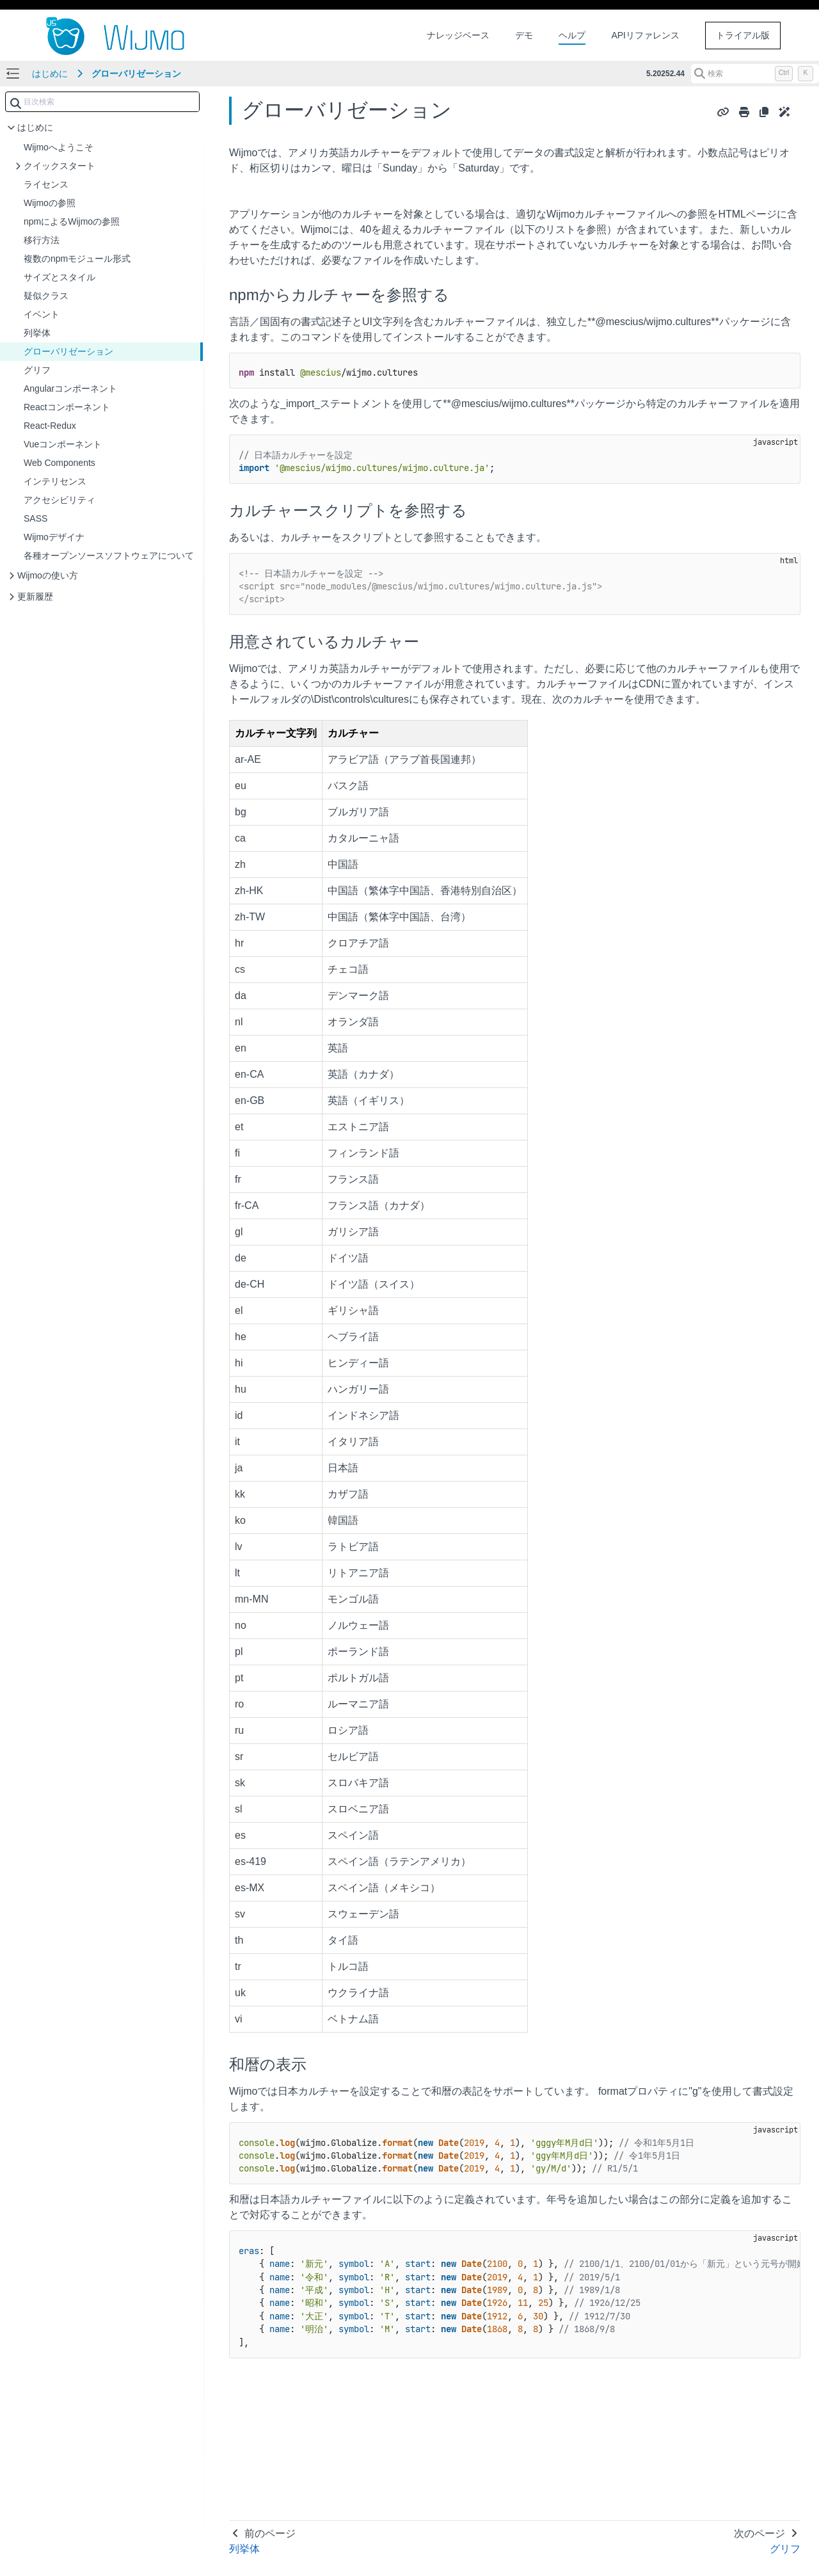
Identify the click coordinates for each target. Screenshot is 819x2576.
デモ (524, 35)
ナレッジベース (458, 35)
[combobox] (102, 102)
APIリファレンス (645, 35)
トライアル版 (743, 35)
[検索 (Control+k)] (755, 73)
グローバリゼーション (136, 73)
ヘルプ (572, 35)
